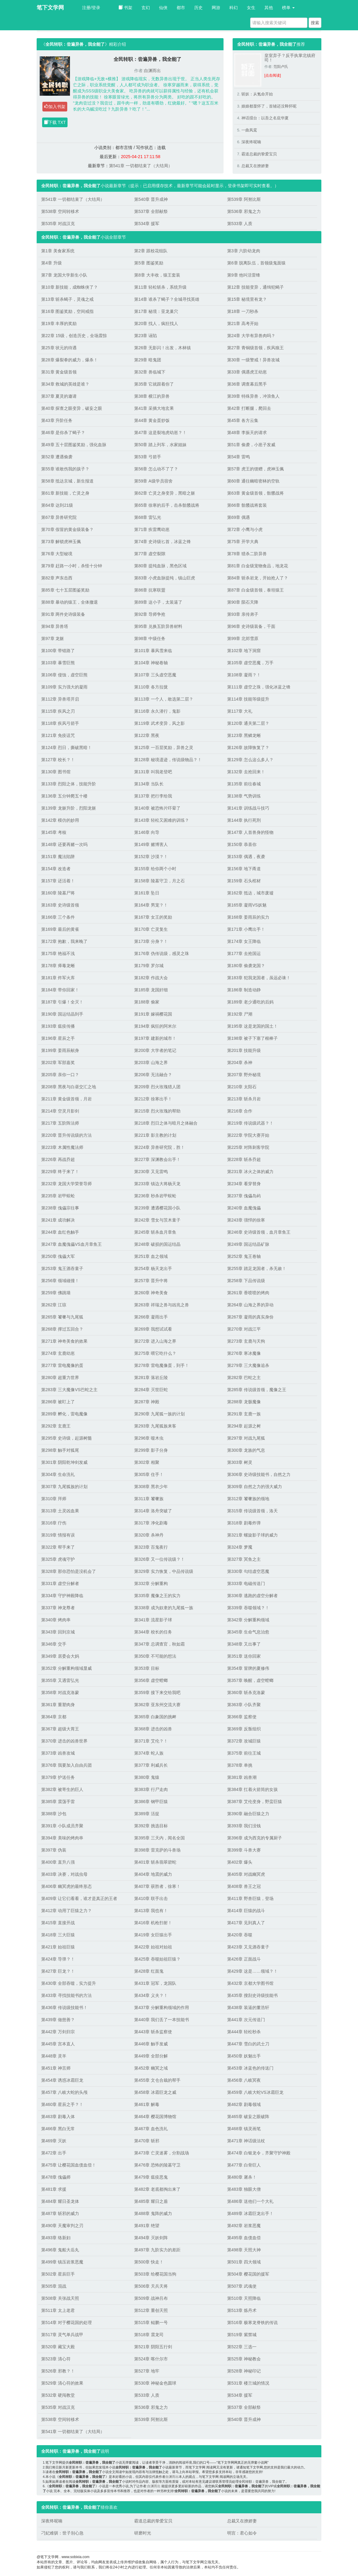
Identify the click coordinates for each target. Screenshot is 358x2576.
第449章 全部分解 (151, 2056)
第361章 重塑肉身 (58, 1704)
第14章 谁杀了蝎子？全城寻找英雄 (166, 299)
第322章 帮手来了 (58, 1547)
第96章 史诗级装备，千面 (251, 626)
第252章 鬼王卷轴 (244, 1256)
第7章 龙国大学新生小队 (64, 275)
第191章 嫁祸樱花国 (153, 1014)
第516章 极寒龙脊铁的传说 (252, 2322)
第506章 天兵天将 (151, 2286)
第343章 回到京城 (58, 1631)
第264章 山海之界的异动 (250, 1304)
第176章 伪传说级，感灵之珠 (161, 953)
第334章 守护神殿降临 (62, 1595)
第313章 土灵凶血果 (60, 1510)
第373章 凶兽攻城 (58, 1753)
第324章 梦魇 (239, 1547)
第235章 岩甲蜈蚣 (58, 1195)
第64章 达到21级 (57, 505)
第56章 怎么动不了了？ (156, 468)
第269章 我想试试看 (153, 1329)
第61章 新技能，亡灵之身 (65, 493)
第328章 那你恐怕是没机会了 (68, 1571)
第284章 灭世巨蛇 (151, 1389)
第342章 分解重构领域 (248, 1619)
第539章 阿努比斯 (244, 199)
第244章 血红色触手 (60, 1232)
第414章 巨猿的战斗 (246, 1910)
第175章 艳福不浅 (58, 953)
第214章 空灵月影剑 (60, 1111)
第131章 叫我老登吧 (153, 771)
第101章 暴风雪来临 (153, 650)
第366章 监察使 (242, 1716)
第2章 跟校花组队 (150, 250)
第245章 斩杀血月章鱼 (155, 1232)
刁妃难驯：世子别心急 (62, 2533)
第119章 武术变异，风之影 (159, 723)
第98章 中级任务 (149, 638)
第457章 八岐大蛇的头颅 (64, 2092)
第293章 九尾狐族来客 (155, 1426)
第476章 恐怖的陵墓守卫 (157, 2165)
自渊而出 (152, 70)
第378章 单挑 (239, 1765)
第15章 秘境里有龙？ (247, 299)
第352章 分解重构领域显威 (66, 1668)
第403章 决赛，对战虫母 (64, 1874)
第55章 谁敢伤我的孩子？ (65, 468)
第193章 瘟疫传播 (58, 1026)
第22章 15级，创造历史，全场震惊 (74, 335)
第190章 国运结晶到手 (62, 1014)
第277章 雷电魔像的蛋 (62, 1365)
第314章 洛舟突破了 (153, 1510)
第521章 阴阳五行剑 (153, 2346)
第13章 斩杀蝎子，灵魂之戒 (67, 299)
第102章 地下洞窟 (244, 650)
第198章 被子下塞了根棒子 (252, 1038)
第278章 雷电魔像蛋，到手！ (161, 1365)
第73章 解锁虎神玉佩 (61, 541)
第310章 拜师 (53, 1498)
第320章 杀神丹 (149, 1535)
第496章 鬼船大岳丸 (60, 2249)
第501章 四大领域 (244, 2261)
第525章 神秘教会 (244, 2358)
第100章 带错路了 (58, 650)
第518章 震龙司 (149, 2334)
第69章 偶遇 (238, 517)
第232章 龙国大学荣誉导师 (66, 1183)
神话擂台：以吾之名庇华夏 (265, 118)
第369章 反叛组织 (244, 1728)
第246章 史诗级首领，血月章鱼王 (258, 1232)
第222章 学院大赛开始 (248, 1135)
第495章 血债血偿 (244, 2237)
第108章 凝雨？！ (244, 674)
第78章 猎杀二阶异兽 (247, 553)
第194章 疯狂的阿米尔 (155, 1026)
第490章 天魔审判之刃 (62, 2225)
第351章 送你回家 (244, 1656)
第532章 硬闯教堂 (58, 2395)
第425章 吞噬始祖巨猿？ (157, 1959)
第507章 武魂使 (242, 2286)
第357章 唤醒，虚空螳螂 (250, 1680)
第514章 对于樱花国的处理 (66, 2322)
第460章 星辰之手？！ (62, 2104)
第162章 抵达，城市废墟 (250, 892)
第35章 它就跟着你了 (154, 384)
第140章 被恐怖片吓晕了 (157, 808)
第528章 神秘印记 (244, 2371)
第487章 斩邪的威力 (60, 2213)
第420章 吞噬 (239, 1934)
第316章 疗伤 (53, 1522)
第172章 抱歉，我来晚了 (64, 941)
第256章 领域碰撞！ (60, 1280)
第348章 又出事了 (244, 1644)
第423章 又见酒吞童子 (248, 1946)
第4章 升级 (51, 262)
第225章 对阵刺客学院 (248, 1147)
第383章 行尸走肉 (151, 1789)
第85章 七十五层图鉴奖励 (65, 590)
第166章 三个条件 (58, 917)
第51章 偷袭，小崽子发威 (251, 444)
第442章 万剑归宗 (58, 2031)
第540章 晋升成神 (151, 199)
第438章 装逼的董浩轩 (248, 2007)
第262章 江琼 (53, 1304)
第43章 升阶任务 (56, 420)
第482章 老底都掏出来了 (157, 2189)
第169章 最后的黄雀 (60, 929)
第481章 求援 (53, 2189)
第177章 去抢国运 (244, 953)
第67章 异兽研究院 (59, 517)
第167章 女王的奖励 (153, 917)
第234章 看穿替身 (244, 1183)
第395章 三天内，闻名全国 (159, 1837)
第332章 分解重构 (151, 1583)
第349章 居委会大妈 (60, 1656)
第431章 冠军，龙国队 (155, 1983)
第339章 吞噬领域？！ (248, 1607)
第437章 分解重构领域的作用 (161, 2007)
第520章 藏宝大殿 (58, 2346)
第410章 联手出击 (151, 1898)
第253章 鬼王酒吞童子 (62, 1268)
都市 (181, 7)
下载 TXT (55, 122)
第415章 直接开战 (58, 1922)
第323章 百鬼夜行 (151, 1547)
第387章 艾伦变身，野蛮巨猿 (254, 1801)
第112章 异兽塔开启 (60, 699)
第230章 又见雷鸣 (151, 1171)
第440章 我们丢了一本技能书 (161, 2019)
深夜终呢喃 (251, 142)
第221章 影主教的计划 (155, 1135)
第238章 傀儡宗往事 (60, 1207)
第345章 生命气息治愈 (248, 1631)
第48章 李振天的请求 (247, 432)
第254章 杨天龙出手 (153, 1268)
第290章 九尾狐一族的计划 (159, 1413)
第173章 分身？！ (151, 941)
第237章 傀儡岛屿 (244, 1195)
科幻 (233, 7)
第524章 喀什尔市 (151, 2358)
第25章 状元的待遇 (59, 347)
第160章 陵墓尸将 (58, 892)
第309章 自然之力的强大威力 (254, 1486)
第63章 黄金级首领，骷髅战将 (255, 493)
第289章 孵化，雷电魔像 (64, 1413)
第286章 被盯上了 (58, 1401)
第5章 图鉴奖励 (148, 262)
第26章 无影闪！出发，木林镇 (162, 347)
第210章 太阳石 (242, 1086)
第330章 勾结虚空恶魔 (248, 1571)
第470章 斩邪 (146, 2140)
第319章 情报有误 (58, 1535)
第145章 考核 (53, 832)
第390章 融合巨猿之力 (248, 1813)
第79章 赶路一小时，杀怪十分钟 (71, 565)
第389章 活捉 (146, 1813)
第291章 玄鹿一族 (244, 1413)
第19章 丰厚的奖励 (59, 323)
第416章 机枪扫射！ (153, 1922)
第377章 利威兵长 (151, 1765)
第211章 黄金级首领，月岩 (66, 1098)
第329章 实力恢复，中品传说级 (163, 1571)
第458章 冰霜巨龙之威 (155, 2092)
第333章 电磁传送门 (246, 1583)
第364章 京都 (53, 1716)
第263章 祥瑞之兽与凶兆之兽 (161, 1304)
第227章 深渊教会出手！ (157, 1159)
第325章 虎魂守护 (58, 1559)
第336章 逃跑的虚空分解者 (252, 1595)
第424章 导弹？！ (58, 1959)
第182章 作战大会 (151, 977)
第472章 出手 (53, 2152)
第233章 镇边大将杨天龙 (157, 1183)
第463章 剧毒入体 (58, 2116)
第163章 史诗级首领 (60, 905)
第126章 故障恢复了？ (248, 747)
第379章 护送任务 (58, 1777)
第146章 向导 (146, 832)
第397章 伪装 (53, 1850)
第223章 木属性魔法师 (62, 1147)
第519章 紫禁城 (242, 2334)
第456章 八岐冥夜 (244, 2080)
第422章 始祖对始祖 (153, 1946)
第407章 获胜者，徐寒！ (157, 1886)
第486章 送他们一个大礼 (250, 2201)
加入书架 (54, 106)
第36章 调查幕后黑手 (247, 384)
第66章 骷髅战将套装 (247, 505)
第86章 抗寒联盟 (149, 590)
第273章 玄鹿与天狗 (246, 1341)
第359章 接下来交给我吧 (157, 1692)
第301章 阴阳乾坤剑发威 (64, 1462)
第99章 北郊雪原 (242, 638)
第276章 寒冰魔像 (244, 1353)
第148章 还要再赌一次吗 (64, 844)
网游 (216, 7)
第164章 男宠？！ (151, 905)
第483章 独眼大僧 (244, 2189)
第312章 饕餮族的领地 (248, 1498)
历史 (198, 7)
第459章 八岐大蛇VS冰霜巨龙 (255, 2092)
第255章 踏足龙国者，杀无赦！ (256, 1268)
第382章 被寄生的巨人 (62, 1789)
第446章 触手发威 (151, 2043)
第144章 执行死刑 (244, 820)
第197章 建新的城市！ (155, 1038)
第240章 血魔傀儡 (244, 1207)
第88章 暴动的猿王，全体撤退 (69, 602)
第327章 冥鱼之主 (244, 1559)
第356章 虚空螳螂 (151, 1680)
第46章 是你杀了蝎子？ (63, 432)
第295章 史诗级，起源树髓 (66, 1438)
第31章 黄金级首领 (59, 372)
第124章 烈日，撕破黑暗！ (66, 747)
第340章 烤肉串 (56, 1619)
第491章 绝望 (146, 2225)
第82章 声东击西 (56, 577)
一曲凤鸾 (249, 130)
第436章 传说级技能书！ (64, 2007)
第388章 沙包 (53, 1813)
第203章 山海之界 (151, 1062)
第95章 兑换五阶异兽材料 (158, 626)
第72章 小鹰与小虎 (245, 529)
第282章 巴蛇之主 (244, 1377)
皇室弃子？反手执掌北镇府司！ (289, 57)
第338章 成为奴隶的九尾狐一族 (163, 1607)
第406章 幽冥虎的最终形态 (66, 1886)
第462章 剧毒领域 (244, 2104)
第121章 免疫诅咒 (58, 735)
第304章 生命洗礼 (58, 1474)
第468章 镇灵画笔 (244, 2128)
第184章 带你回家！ (60, 989)
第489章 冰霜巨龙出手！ (250, 2213)
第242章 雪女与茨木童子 (157, 1220)
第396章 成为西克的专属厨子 (254, 1837)
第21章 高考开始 (242, 323)
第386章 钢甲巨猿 (151, 1801)
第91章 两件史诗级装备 (63, 614)
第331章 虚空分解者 (60, 1583)
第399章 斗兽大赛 (244, 1850)
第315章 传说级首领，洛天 (252, 1510)
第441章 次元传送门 (246, 2019)
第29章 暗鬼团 (147, 359)
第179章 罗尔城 (149, 965)
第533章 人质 (239, 223)
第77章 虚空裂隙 (149, 553)
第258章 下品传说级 (246, 1280)
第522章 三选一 (242, 2346)
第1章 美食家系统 (58, 250)
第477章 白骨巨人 (244, 2165)
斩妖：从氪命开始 (257, 94)
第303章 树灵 (239, 1462)
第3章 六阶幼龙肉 (243, 250)
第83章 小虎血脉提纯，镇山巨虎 (164, 577)
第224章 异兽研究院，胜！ (159, 1147)
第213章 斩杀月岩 (244, 1098)
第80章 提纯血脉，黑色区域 (160, 565)
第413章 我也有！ (151, 1910)
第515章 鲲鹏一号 (151, 2322)
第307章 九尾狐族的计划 (64, 1486)
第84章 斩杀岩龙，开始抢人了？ (257, 577)
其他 (268, 7)
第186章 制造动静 (244, 989)
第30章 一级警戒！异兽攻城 (253, 359)
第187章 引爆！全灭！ (62, 1002)
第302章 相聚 (146, 1462)
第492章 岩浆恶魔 (244, 2225)
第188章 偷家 (146, 1002)
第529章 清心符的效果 (62, 2383)
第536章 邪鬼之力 (244, 211)
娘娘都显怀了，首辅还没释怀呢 (269, 106)
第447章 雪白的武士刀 (248, 2043)
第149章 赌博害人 (151, 844)
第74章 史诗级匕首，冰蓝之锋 (162, 541)
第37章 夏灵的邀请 (59, 396)
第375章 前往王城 (244, 1753)
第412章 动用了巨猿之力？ (66, 1910)
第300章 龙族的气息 (246, 1450)
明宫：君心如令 (242, 2533)
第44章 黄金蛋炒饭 (152, 420)
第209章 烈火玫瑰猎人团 (157, 1086)
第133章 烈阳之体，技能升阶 (68, 783)
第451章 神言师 (56, 2068)
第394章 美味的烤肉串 (62, 1837)
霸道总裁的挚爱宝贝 (259, 154)
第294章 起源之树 (244, 1426)
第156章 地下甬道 (244, 868)
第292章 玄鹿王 (56, 1426)
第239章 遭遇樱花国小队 (157, 1207)
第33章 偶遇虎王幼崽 (247, 372)
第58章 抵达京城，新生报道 (67, 481)
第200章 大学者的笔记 (155, 1050)
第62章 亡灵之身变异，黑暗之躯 (164, 493)
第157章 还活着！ (58, 880)
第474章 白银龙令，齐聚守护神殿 (258, 2152)
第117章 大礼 (239, 711)
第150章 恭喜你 (242, 844)
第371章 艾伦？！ (151, 1741)
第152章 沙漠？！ (151, 856)
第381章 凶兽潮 (242, 1777)
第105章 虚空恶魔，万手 (250, 662)
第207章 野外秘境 (244, 1074)
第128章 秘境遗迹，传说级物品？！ (168, 759)
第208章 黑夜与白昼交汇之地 (68, 1086)
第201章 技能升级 (244, 1050)
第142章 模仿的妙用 (60, 820)
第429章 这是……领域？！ (252, 1971)
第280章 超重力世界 (60, 1377)
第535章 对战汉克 (58, 223)
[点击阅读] (272, 75)
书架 (125, 7)
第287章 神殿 (146, 1401)
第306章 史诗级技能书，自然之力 (258, 1474)
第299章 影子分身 (151, 1450)
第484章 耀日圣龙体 (60, 2201)
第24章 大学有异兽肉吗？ (251, 335)
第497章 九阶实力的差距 (157, 2249)
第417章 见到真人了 (246, 1922)
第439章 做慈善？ (58, 2019)
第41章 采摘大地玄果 (154, 408)
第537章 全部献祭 (151, 211)
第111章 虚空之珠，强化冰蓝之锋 (258, 687)
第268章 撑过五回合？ (62, 1329)
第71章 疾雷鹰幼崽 (152, 529)
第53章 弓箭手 (147, 456)
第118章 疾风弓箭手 (60, 723)
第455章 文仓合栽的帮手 (157, 2080)
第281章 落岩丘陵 (151, 1377)
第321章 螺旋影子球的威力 (252, 1535)
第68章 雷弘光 (147, 517)
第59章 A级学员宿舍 (153, 481)
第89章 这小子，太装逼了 (158, 602)
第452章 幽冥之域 (151, 2068)
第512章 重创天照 (151, 2310)
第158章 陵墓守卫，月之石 (159, 880)
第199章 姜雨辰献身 (60, 1050)
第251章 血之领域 (151, 1256)
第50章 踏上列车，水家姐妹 (160, 444)
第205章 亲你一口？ (60, 1074)
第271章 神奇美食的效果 (64, 1341)
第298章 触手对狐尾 (60, 1450)
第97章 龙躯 (52, 638)
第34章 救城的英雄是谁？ (65, 384)
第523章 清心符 (56, 2358)
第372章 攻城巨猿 (244, 1741)
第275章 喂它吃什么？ (155, 1353)
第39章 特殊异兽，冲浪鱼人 (253, 396)
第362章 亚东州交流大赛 (157, 1704)
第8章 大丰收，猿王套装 (157, 275)
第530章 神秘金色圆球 (155, 2383)
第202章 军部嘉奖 (58, 1062)
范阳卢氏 (280, 67)
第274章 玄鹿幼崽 (58, 1353)
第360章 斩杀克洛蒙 (246, 1692)
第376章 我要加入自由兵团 (66, 1765)
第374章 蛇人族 (149, 1753)
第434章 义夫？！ (151, 1995)
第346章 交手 (53, 1644)
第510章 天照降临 (244, 2298)
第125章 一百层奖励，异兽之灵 (163, 747)
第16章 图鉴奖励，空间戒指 (67, 311)
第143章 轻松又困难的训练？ (161, 820)
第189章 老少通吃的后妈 (250, 1002)
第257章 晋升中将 (151, 1280)
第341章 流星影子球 (153, 1619)
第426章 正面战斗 (244, 1959)
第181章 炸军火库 (58, 977)
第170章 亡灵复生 (151, 929)
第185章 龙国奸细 (151, 989)
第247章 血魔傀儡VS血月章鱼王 (71, 1244)
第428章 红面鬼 (149, 1971)
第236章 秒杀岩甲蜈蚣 (155, 1195)
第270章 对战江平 (244, 1329)
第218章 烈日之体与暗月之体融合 (165, 1123)
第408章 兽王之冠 (244, 1886)
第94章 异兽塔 (54, 626)
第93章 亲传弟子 (242, 614)
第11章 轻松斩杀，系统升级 (160, 287)
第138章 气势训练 (244, 796)
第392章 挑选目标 (151, 1825)
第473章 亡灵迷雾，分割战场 (161, 2152)
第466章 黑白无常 (58, 2128)
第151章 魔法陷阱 (58, 856)
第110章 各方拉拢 (151, 687)
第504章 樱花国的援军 (248, 2274)
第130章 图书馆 (56, 771)
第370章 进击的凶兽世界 (64, 1741)
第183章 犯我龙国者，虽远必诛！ (258, 977)
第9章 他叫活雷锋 (243, 275)
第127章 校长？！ (58, 759)
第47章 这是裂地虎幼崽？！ (160, 432)
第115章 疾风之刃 (58, 711)
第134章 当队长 (149, 783)
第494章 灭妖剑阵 (151, 2237)
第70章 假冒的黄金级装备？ (67, 529)
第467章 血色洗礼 (151, 2128)
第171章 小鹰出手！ (246, 929)
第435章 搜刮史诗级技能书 (252, 1995)
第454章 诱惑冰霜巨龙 (62, 2080)
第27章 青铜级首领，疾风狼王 (255, 347)
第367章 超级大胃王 (60, 1728)
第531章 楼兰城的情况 (248, 2383)
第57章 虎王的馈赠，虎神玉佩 (255, 468)
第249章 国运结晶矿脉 (248, 1244)
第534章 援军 (146, 223)
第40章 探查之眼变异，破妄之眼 (71, 408)
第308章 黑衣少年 (151, 1486)
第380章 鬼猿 (146, 1777)
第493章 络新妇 (56, 2237)
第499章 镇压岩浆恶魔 (62, 2261)
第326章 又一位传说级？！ (159, 1559)
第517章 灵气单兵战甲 (62, 2334)
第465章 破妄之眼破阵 (248, 2116)
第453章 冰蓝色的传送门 (250, 2068)
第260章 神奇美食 (151, 1292)
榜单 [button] (288, 7)
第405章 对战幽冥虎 (246, 1874)
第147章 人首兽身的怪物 (250, 832)
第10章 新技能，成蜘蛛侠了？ (69, 287)
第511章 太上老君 (58, 2310)
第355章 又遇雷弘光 (60, 1680)
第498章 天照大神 (244, 2249)
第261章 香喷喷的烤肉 (248, 1292)
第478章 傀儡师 (56, 2177)
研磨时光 (142, 2533)
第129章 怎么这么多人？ (250, 759)
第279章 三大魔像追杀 (248, 1365)
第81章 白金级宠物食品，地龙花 (257, 565)
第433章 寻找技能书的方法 (66, 1995)
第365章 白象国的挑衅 (155, 1716)
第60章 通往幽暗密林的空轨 (253, 481)
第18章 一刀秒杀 (242, 311)
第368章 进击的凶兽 (153, 1728)
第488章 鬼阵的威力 (153, 2213)
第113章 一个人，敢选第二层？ (163, 699)
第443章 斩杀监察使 (153, 2031)
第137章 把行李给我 (153, 796)
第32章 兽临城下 (149, 372)
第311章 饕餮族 (149, 1498)
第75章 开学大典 (242, 541)
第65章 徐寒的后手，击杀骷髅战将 (166, 505)
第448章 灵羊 (53, 2056)
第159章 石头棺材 (244, 880)
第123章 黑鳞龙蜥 (244, 735)
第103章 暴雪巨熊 (58, 662)
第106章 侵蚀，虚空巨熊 (64, 674)
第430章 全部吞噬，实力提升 (68, 1983)
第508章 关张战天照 (60, 2298)
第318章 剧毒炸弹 (244, 1522)
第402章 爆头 (239, 1862)
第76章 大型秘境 (56, 553)
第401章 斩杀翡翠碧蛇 (155, 1862)
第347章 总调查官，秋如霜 (159, 1644)
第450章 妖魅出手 (244, 2056)
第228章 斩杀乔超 (244, 1159)
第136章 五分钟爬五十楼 (64, 796)
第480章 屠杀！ (242, 2177)
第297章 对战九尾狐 (246, 1438)
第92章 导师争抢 (149, 614)
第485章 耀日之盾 (151, 2201)
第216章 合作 (239, 1111)
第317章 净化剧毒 (151, 1522)
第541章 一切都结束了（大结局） (140, 165)
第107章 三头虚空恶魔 (155, 674)
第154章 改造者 (56, 868)
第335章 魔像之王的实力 (157, 1595)
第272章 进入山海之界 (155, 1341)
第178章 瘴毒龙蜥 (58, 965)
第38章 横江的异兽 (152, 396)
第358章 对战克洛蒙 (60, 1692)
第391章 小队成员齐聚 (62, 1825)
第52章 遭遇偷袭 (56, 456)
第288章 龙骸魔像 (244, 1401)
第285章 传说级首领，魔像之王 (256, 1389)
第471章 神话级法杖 (246, 2140)
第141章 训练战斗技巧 (248, 808)
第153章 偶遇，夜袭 (246, 856)
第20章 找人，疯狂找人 (156, 323)
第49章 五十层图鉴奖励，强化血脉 (73, 444)
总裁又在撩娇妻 (255, 166)
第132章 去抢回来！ (246, 771)
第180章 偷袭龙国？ (246, 965)
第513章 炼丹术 (242, 2310)
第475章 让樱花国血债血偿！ (68, 2165)
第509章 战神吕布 (151, 2298)
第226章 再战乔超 (58, 1159)
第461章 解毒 (146, 2104)
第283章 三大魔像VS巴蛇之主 (69, 1389)
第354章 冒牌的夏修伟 (248, 1668)
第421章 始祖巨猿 (58, 1946)
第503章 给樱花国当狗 (155, 2274)
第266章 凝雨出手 (151, 1317)
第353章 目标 (146, 1668)
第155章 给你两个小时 (155, 868)
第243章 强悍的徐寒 (246, 1220)
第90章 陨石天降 (242, 602)
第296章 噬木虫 (149, 1438)
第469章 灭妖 (53, 2140)
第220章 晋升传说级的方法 (66, 1135)
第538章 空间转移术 (60, 211)
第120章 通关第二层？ (248, 723)
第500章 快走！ (149, 2261)
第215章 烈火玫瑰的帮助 (157, 1111)
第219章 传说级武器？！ (250, 1123)
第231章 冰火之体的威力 (250, 1171)
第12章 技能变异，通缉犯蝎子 (255, 287)
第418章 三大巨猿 (58, 1934)
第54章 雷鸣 (238, 456)
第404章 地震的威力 (153, 1874)
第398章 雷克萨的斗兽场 (157, 1850)
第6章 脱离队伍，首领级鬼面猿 (256, 262)
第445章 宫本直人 (58, 2043)
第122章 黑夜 (146, 735)
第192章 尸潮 (239, 1014)
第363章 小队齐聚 (244, 1704)
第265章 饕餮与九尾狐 (62, 1317)
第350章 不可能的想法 (155, 1656)
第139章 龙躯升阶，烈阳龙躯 (68, 808)
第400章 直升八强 (58, 1862)
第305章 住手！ (149, 1474)
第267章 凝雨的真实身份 (250, 1317)
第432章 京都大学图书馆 (250, 1983)
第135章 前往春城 (244, 783)
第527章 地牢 (146, 2371)
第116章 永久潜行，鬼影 (157, 711)
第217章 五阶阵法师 (60, 1123)
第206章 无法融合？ (153, 1074)
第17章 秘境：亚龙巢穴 (156, 311)
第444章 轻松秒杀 (244, 2031)
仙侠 (163, 7)
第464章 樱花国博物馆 (155, 2116)
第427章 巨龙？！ (58, 1971)
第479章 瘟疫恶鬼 (151, 2177)
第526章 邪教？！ (58, 2371)
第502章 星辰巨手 (58, 2274)
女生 (251, 7)
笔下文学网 (50, 8)
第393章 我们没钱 (244, 1825)
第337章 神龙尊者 (58, 1607)
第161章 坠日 (146, 892)
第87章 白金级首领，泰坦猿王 (255, 590)
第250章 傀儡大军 (58, 1256)
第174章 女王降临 (244, 941)
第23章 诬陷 (145, 335)
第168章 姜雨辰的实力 (248, 917)
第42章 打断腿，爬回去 (249, 408)
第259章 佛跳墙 (56, 1292)
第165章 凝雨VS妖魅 (247, 905)
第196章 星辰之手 (58, 1038)
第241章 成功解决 (58, 1220)
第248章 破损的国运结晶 (157, 1244)
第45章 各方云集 (242, 420)
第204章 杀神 (239, 1062)
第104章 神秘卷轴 (151, 662)
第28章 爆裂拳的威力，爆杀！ (69, 359)
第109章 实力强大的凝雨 (64, 687)
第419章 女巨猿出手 (153, 1934)
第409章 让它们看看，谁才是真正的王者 (79, 1898)
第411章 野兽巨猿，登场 (250, 1898)
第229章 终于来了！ (60, 1171)
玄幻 (145, 7)
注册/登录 (91, 7)
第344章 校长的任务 (153, 1631)
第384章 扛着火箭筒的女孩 (252, 1789)
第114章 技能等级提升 (248, 699)
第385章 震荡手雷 (58, 1801)
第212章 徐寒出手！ (153, 1098)
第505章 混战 (53, 2286)
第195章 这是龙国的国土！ (252, 1026)
